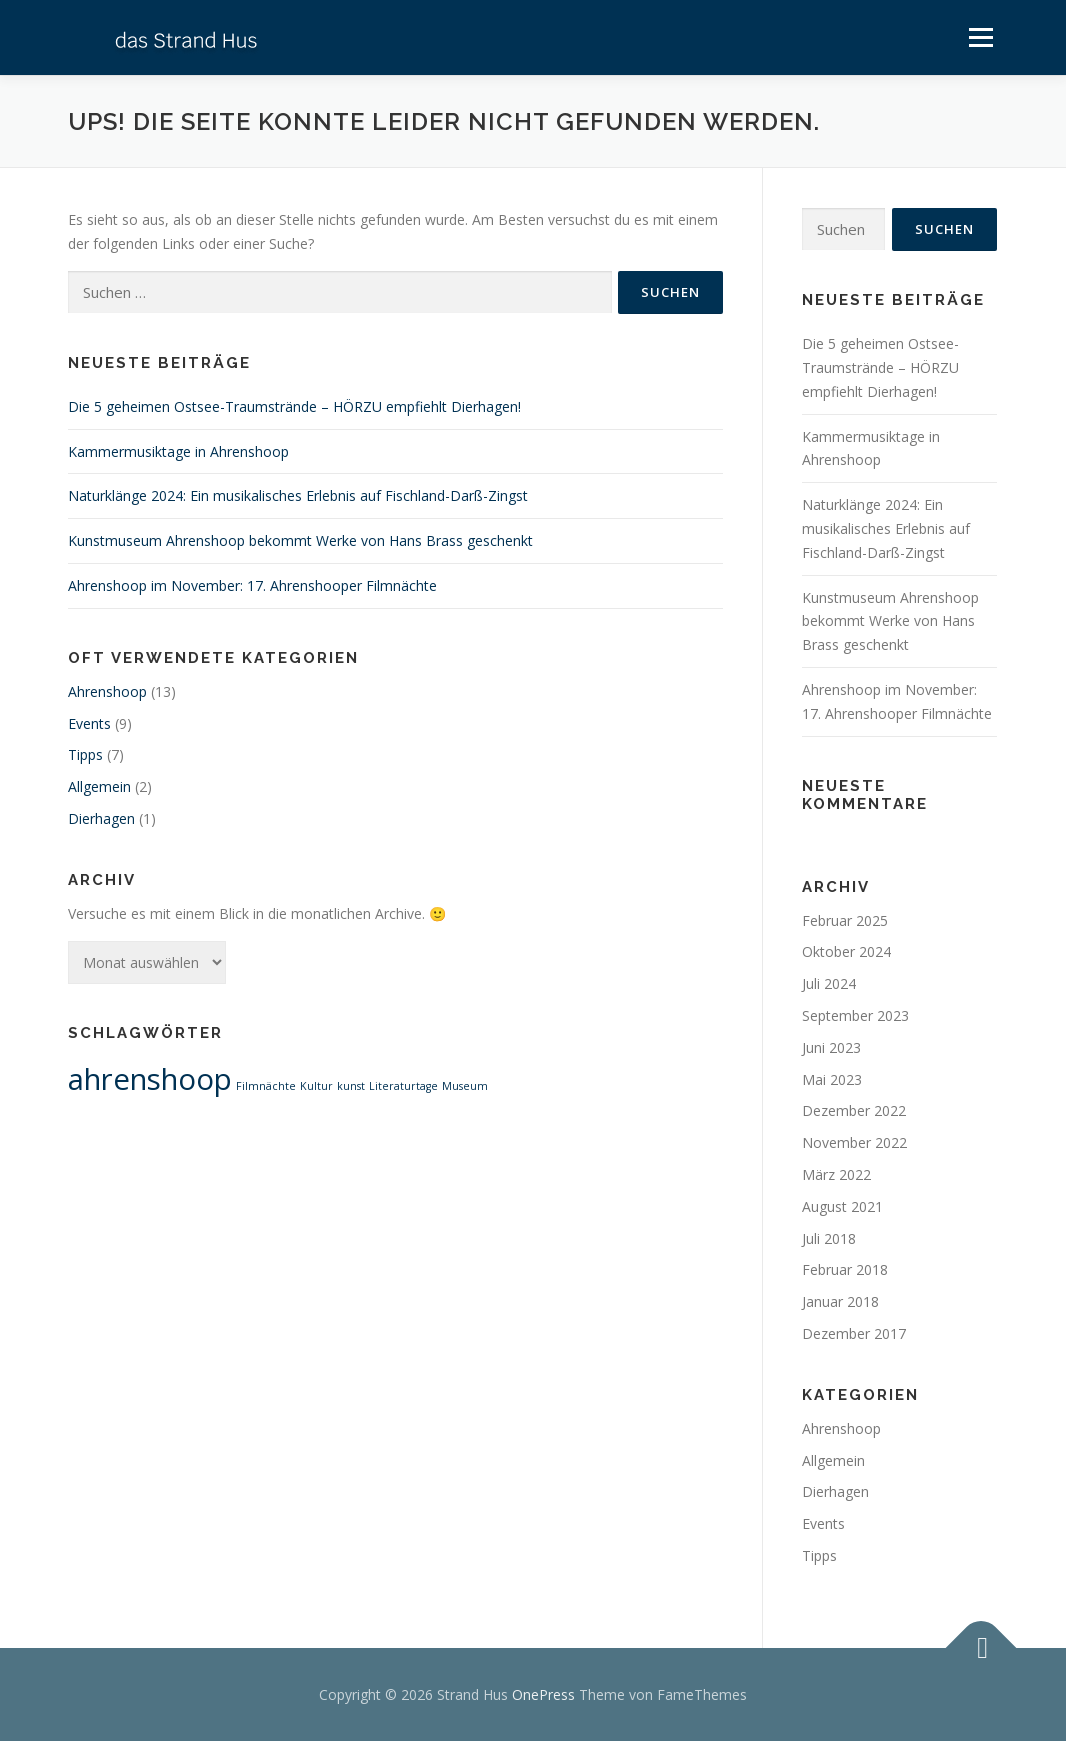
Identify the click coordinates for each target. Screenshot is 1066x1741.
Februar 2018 (845, 1269)
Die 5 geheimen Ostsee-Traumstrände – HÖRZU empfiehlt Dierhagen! (294, 406)
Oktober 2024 (846, 951)
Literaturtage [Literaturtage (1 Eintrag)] (403, 1086)
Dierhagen (101, 818)
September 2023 (855, 1015)
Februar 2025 (845, 920)
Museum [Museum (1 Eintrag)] (465, 1086)
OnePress (543, 1694)
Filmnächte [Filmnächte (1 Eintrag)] (266, 1086)
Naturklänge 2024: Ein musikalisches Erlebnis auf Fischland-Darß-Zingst (298, 495)
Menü (980, 37)
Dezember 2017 (854, 1333)
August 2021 (842, 1206)
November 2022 (854, 1142)
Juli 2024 (829, 983)
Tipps (85, 754)
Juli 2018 (829, 1238)
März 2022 (836, 1174)
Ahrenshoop (107, 691)
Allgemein (99, 786)
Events (89, 723)
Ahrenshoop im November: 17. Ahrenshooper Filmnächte (252, 585)
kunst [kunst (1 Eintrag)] (351, 1086)
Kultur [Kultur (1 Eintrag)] (316, 1086)
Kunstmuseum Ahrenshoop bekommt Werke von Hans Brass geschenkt (300, 540)
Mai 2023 (832, 1079)
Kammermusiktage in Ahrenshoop (178, 451)
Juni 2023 (831, 1047)
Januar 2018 (840, 1301)
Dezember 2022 (854, 1110)
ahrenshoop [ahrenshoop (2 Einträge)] (150, 1079)
